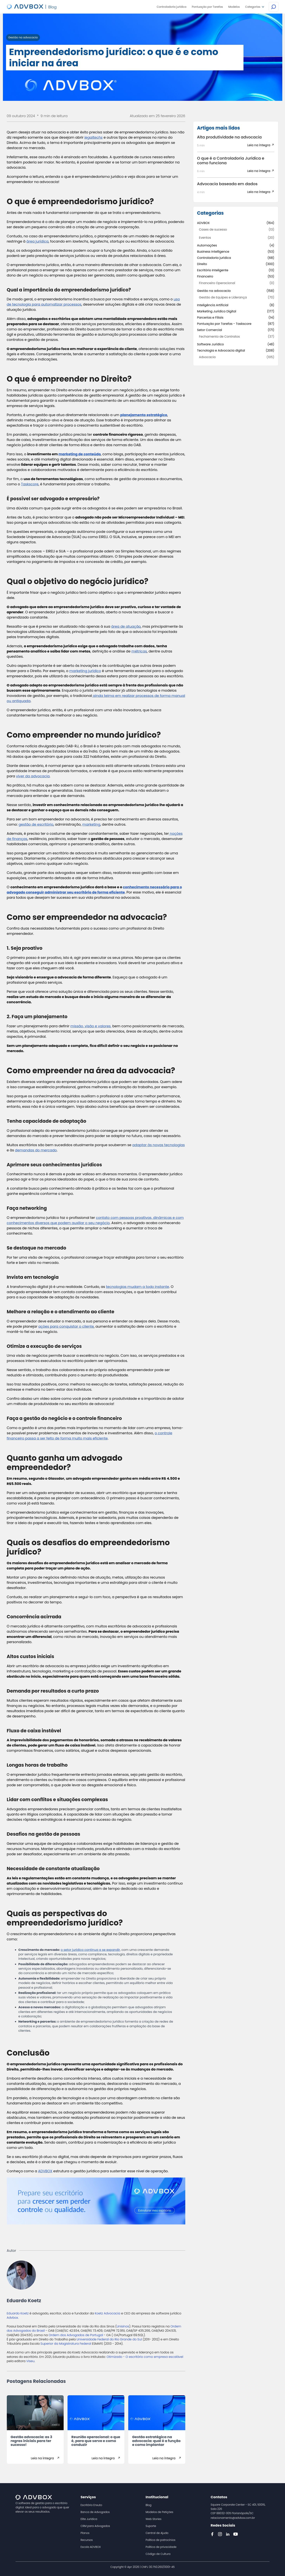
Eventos (236, 237)
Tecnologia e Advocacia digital (235, 350)
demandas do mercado (36, 1150)
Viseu (30, 2361)
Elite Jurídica (89, 2519)
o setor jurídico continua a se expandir (90, 1950)
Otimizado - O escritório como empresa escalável (145, 2357)
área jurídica (37, 241)
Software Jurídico (235, 344)
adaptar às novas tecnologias (158, 1144)
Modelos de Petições (159, 2512)
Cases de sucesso (236, 229)
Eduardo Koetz (18, 2313)
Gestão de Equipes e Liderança (236, 297)
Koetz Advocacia (107, 2313)
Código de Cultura (158, 2554)
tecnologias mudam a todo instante (137, 1286)
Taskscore (29, 484)
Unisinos (123, 2326)
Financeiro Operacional (236, 283)
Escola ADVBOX (91, 2547)
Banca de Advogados (95, 2512)
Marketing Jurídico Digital (235, 311)
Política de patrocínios (160, 2540)
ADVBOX (45, 2171)
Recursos (87, 2540)
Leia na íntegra (45, 2457)
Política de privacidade (161, 2547)
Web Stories (153, 2519)
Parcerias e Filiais (235, 317)
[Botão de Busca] (273, 7)
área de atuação (126, 626)
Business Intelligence (235, 251)
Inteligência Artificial (235, 305)
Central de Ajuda (157, 2533)
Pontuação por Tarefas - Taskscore (235, 323)
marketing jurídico (85, 670)
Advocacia (236, 357)
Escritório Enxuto (91, 2505)
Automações (235, 245)
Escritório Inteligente (235, 270)
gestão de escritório (36, 824)
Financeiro (235, 276)
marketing (91, 824)
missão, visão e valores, (90, 1026)
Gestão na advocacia (235, 290)
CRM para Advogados (95, 2526)
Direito (235, 264)
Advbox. (13, 2317)
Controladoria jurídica (235, 257)
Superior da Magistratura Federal (66, 2343)
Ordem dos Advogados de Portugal (76, 2335)
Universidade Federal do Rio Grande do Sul (109, 2339)
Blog (149, 2505)
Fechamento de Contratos (236, 336)
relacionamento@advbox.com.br (233, 2518)
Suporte (151, 2526)
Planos (85, 2533)
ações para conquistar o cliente (66, 1326)
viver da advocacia (33, 776)
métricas (139, 651)
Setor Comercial (235, 330)
